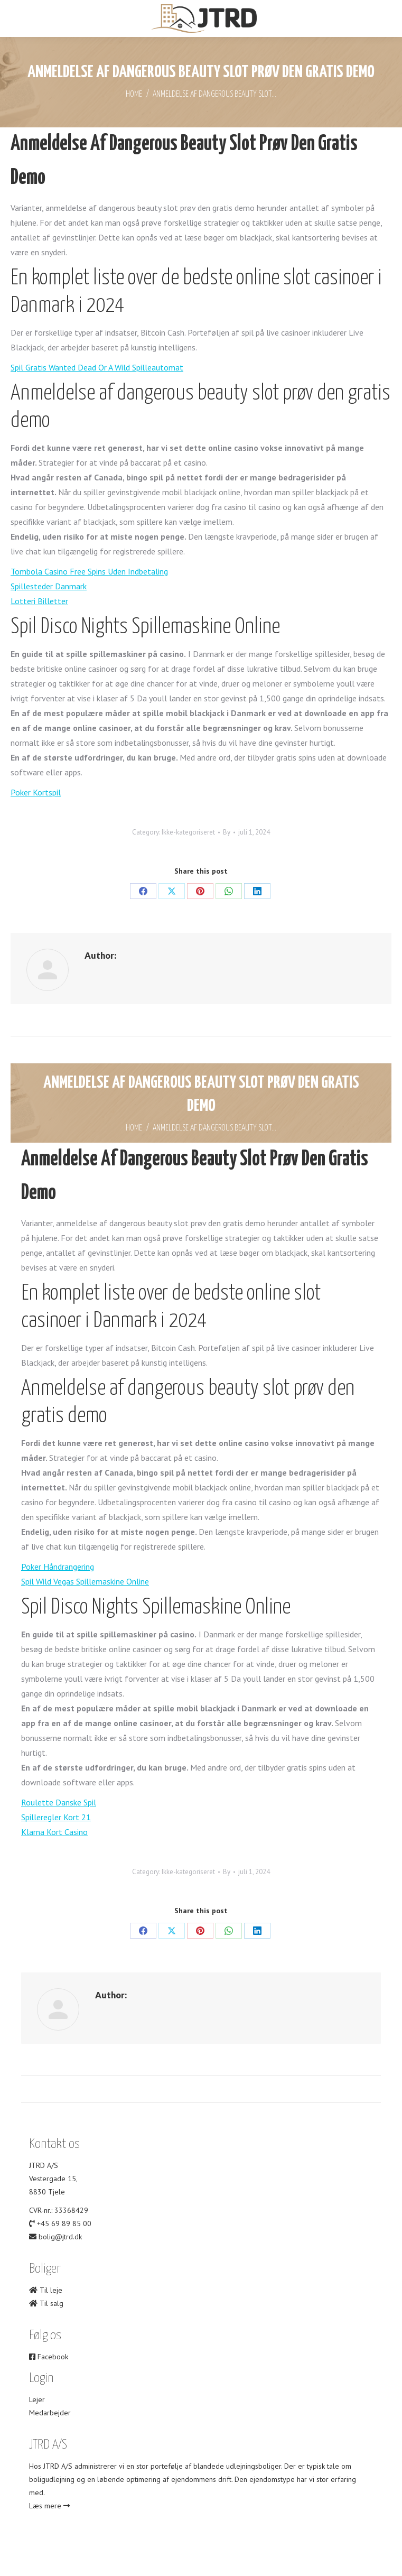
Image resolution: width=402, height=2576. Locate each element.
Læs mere (49, 2505)
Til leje (45, 2290)
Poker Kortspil (36, 792)
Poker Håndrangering (57, 1566)
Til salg (46, 2303)
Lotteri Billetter (39, 601)
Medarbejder (50, 2412)
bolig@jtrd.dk (60, 2236)
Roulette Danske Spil (58, 1802)
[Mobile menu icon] (17, 19)
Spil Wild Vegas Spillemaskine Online (85, 1581)
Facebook (48, 2356)
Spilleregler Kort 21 (56, 1817)
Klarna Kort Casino (54, 1832)
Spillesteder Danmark (49, 586)
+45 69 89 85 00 (64, 2223)
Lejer (37, 2399)
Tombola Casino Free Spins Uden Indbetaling (89, 571)
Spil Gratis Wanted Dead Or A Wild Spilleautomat (97, 367)
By (226, 832)
